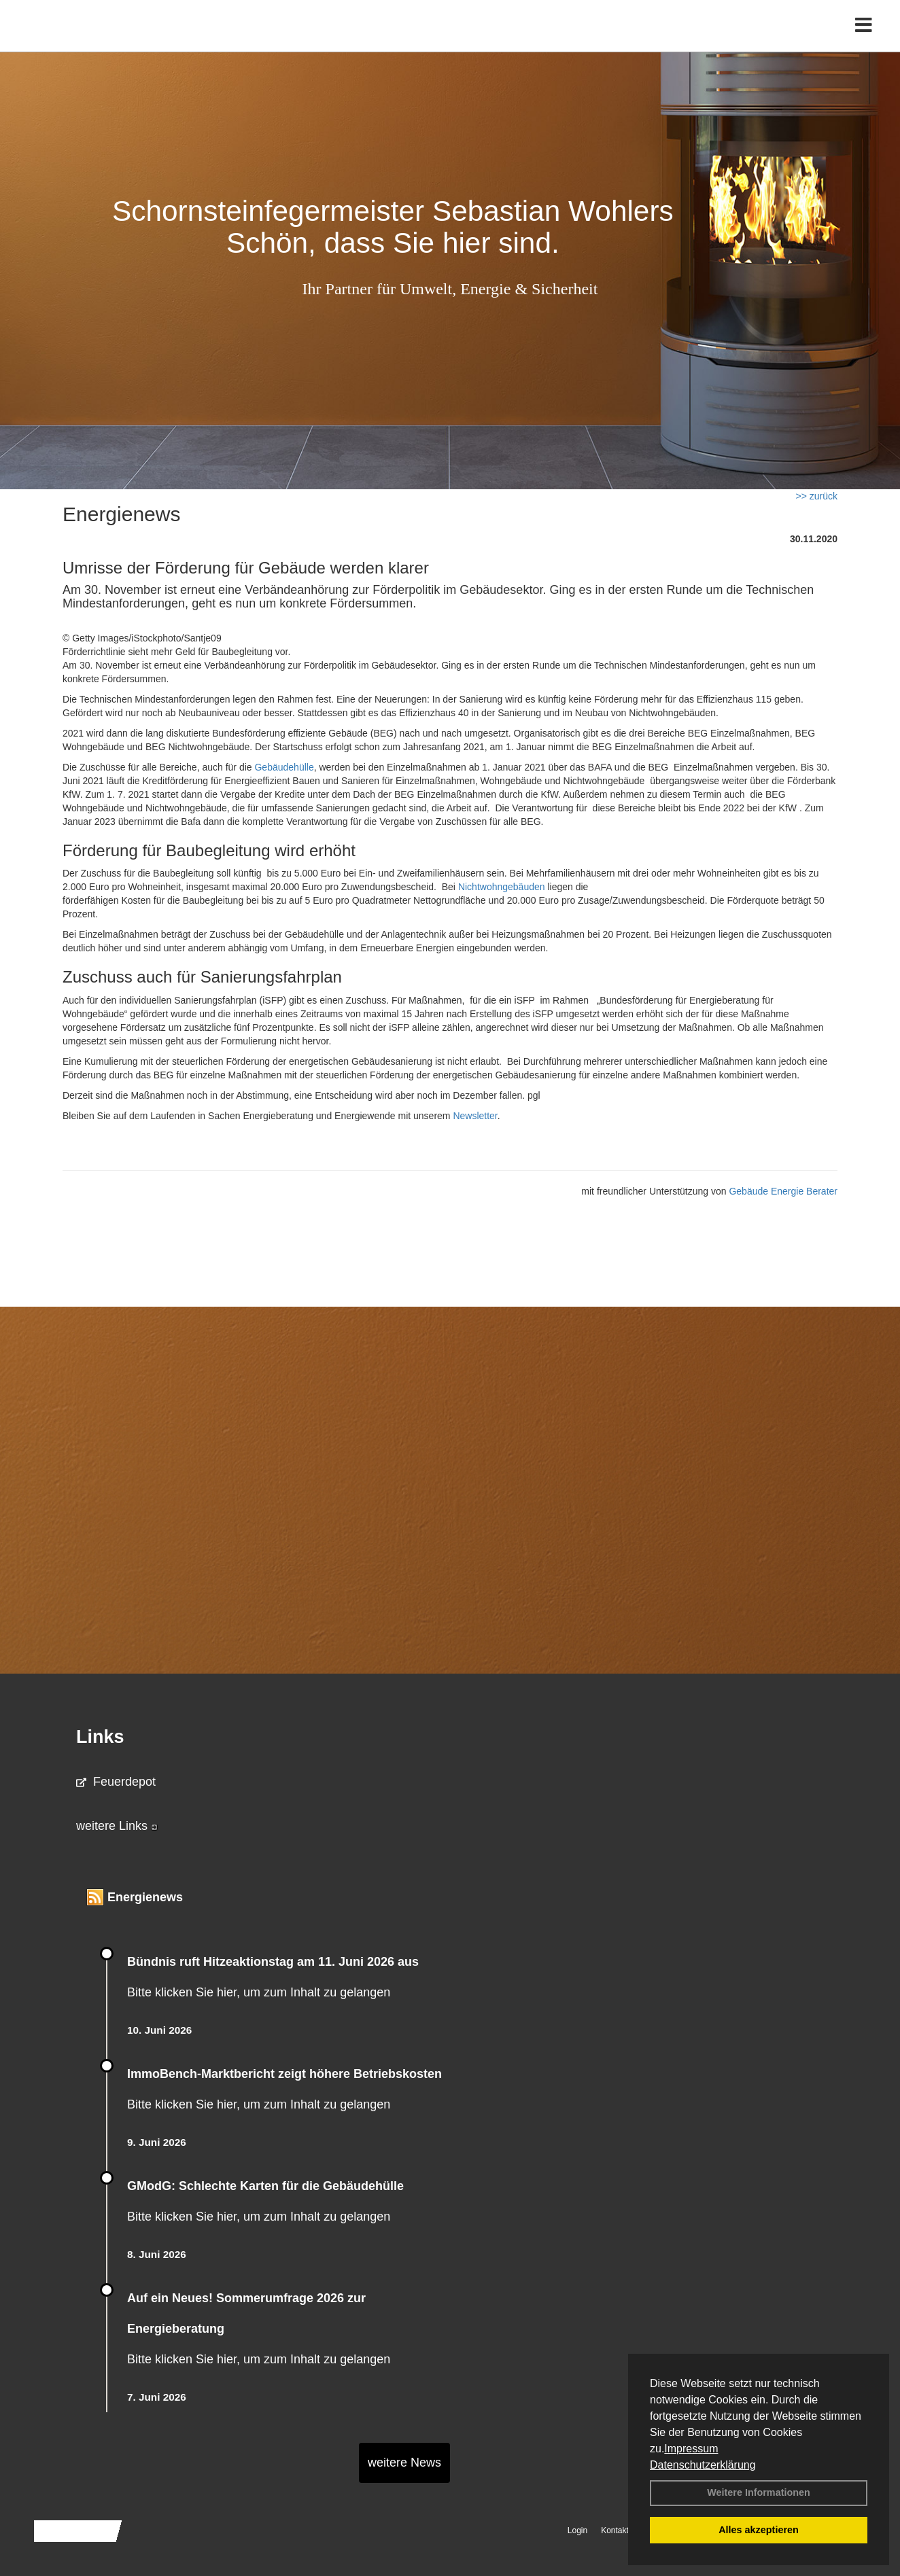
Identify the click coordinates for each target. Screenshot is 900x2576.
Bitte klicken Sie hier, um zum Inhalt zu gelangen (258, 1992)
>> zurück (816, 496)
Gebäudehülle (283, 767)
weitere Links (117, 1826)
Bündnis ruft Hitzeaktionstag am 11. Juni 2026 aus (273, 1962)
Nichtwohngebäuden (501, 886)
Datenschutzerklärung (703, 2465)
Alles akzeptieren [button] (759, 2529)
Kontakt (615, 2530)
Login (577, 2530)
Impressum (691, 2448)
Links (100, 1737)
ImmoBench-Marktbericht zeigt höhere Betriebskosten (284, 2074)
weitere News (404, 2462)
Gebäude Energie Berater (783, 1191)
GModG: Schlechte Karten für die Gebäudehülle (265, 2186)
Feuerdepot (116, 1781)
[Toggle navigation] (864, 39)
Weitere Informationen (758, 2492)
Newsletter (475, 1115)
